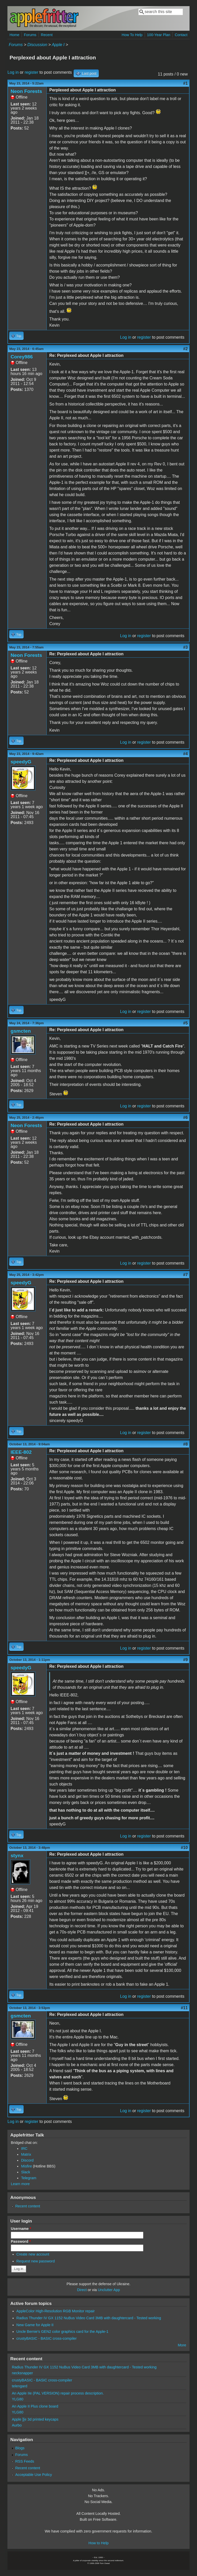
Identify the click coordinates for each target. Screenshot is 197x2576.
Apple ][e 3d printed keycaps (35, 2419)
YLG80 (17, 2399)
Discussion (37, 44)
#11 (184, 2008)
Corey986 (22, 356)
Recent (47, 35)
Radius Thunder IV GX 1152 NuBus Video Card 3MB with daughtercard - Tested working (88, 2318)
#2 (185, 349)
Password (21, 2241)
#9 (185, 1660)
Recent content (27, 2206)
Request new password (35, 2261)
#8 (185, 1444)
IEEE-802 (21, 1452)
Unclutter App (109, 2290)
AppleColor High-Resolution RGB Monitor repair (55, 2311)
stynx (17, 1855)
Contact (181, 35)
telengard (19, 2386)
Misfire (26, 2166)
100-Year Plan (158, 35)
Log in (13, 72)
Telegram (28, 2178)
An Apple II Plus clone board (35, 2406)
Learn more (20, 2184)
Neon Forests (26, 91)
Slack (25, 2172)
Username (21, 2229)
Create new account (32, 2254)
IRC (24, 2148)
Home (14, 35)
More (182, 2345)
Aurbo (17, 2425)
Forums (30, 35)
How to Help (98, 2543)
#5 (185, 1023)
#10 (184, 1847)
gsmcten (21, 1031)
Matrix (26, 2154)
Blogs (19, 2448)
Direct (82, 2290)
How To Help (132, 35)
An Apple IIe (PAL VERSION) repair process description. (58, 2393)
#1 (185, 83)
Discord (27, 2160)
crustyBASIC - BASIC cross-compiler (46, 2338)
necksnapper (22, 2373)
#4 (185, 754)
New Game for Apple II (35, 2325)
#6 (185, 1117)
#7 (185, 1275)
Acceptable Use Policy (33, 2475)
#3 (185, 647)
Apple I (58, 44)
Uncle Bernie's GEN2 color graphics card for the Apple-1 (62, 2331)
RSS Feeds (24, 2461)
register (31, 72)
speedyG (21, 761)
